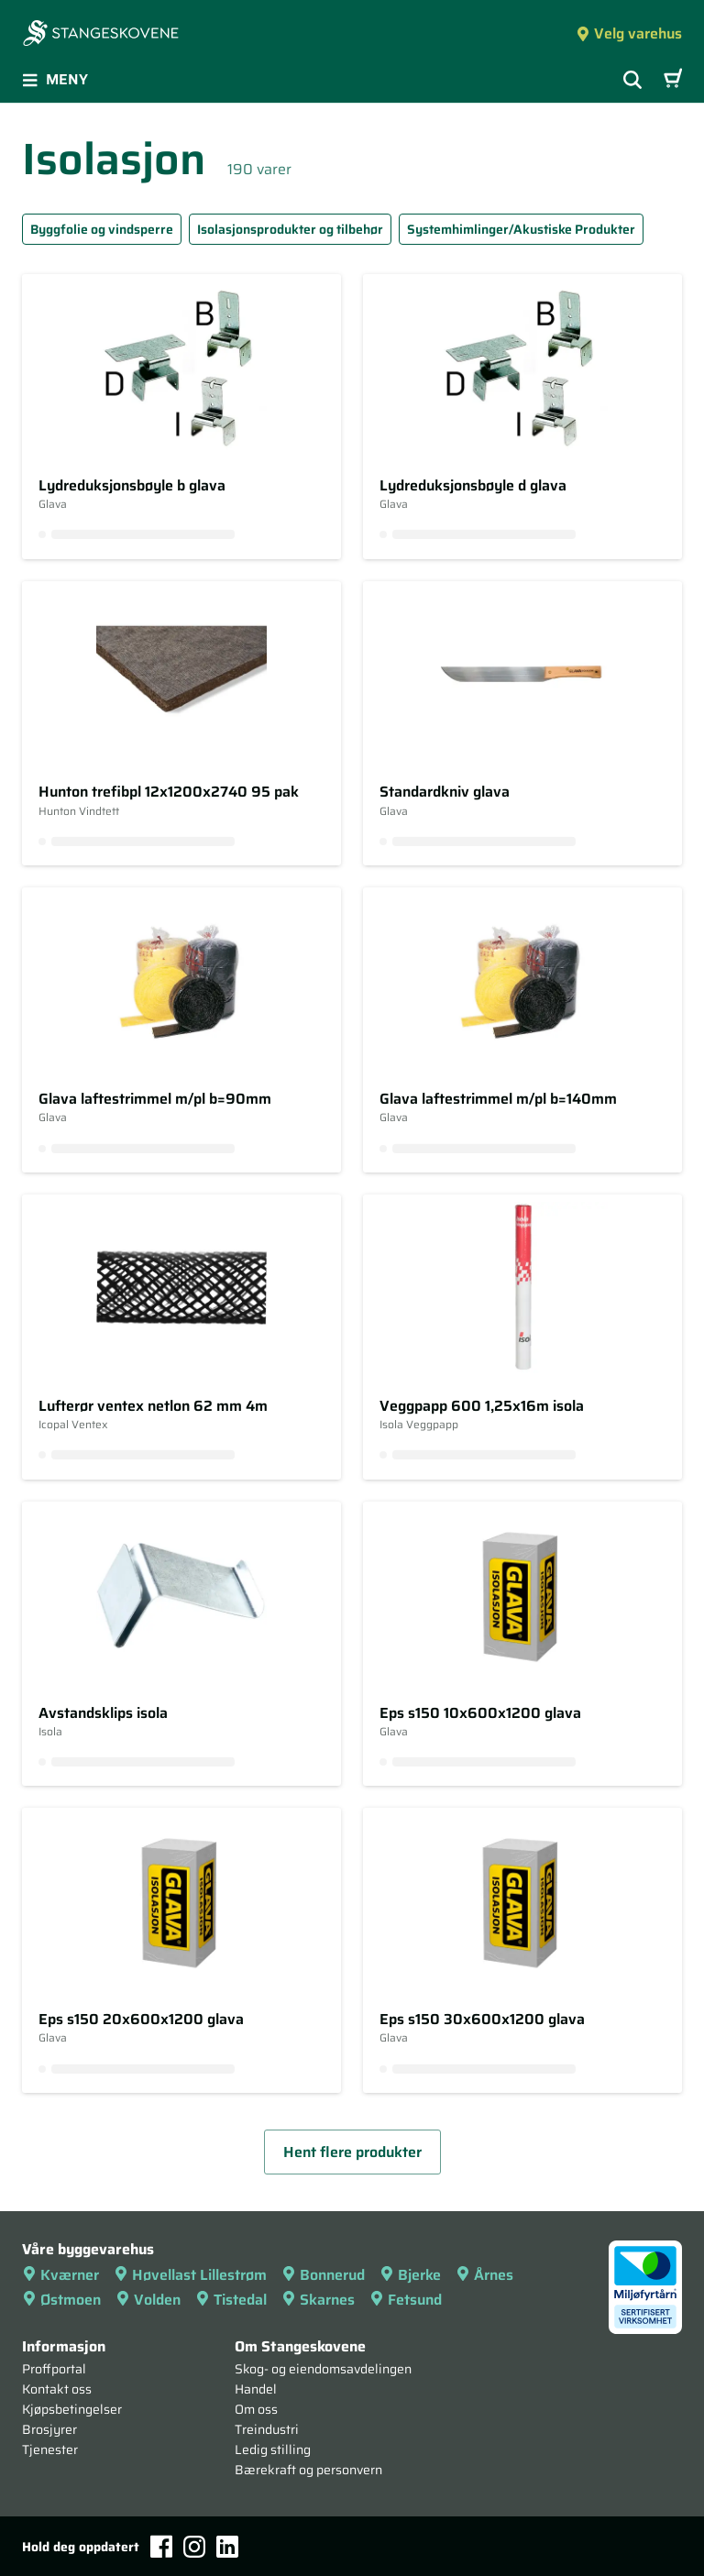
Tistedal (231, 2299)
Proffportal (54, 2369)
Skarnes (318, 2299)
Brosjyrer (49, 2429)
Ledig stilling (273, 2449)
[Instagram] (194, 2547)
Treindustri (267, 2429)
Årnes (484, 2275)
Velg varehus (629, 33)
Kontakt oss (57, 2389)
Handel (256, 2389)
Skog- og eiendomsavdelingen (323, 2369)
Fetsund (405, 2299)
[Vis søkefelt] (632, 80)
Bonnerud (323, 2275)
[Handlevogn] (673, 80)
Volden (148, 2299)
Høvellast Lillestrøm (190, 2275)
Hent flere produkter (352, 2152)
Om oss (256, 2409)
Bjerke (410, 2275)
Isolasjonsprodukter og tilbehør (290, 229)
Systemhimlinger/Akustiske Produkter (521, 229)
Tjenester (50, 2449)
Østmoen (61, 2299)
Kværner (60, 2275)
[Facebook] (161, 2546)
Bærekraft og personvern (308, 2470)
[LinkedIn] (227, 2547)
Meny (55, 79)
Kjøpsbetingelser (72, 2409)
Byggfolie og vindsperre (101, 229)
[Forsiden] (101, 35)
